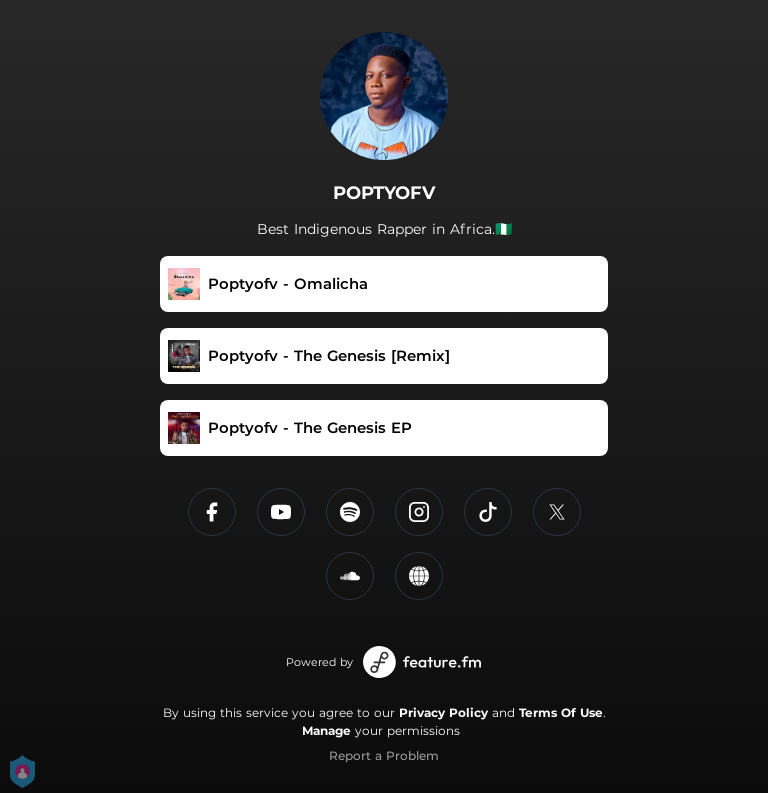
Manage (326, 730)
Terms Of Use (561, 712)
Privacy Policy (443, 712)
